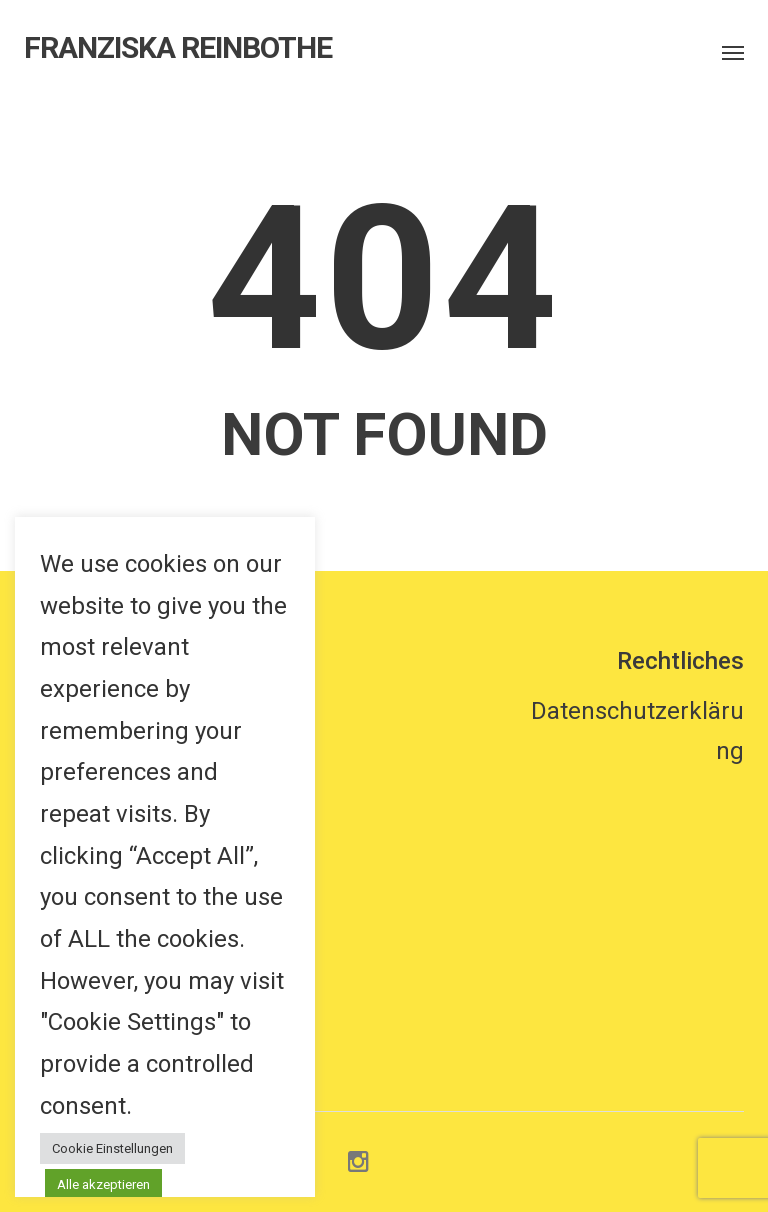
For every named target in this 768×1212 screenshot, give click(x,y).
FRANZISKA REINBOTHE (178, 48)
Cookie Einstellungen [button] (112, 1148)
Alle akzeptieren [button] (103, 1184)
